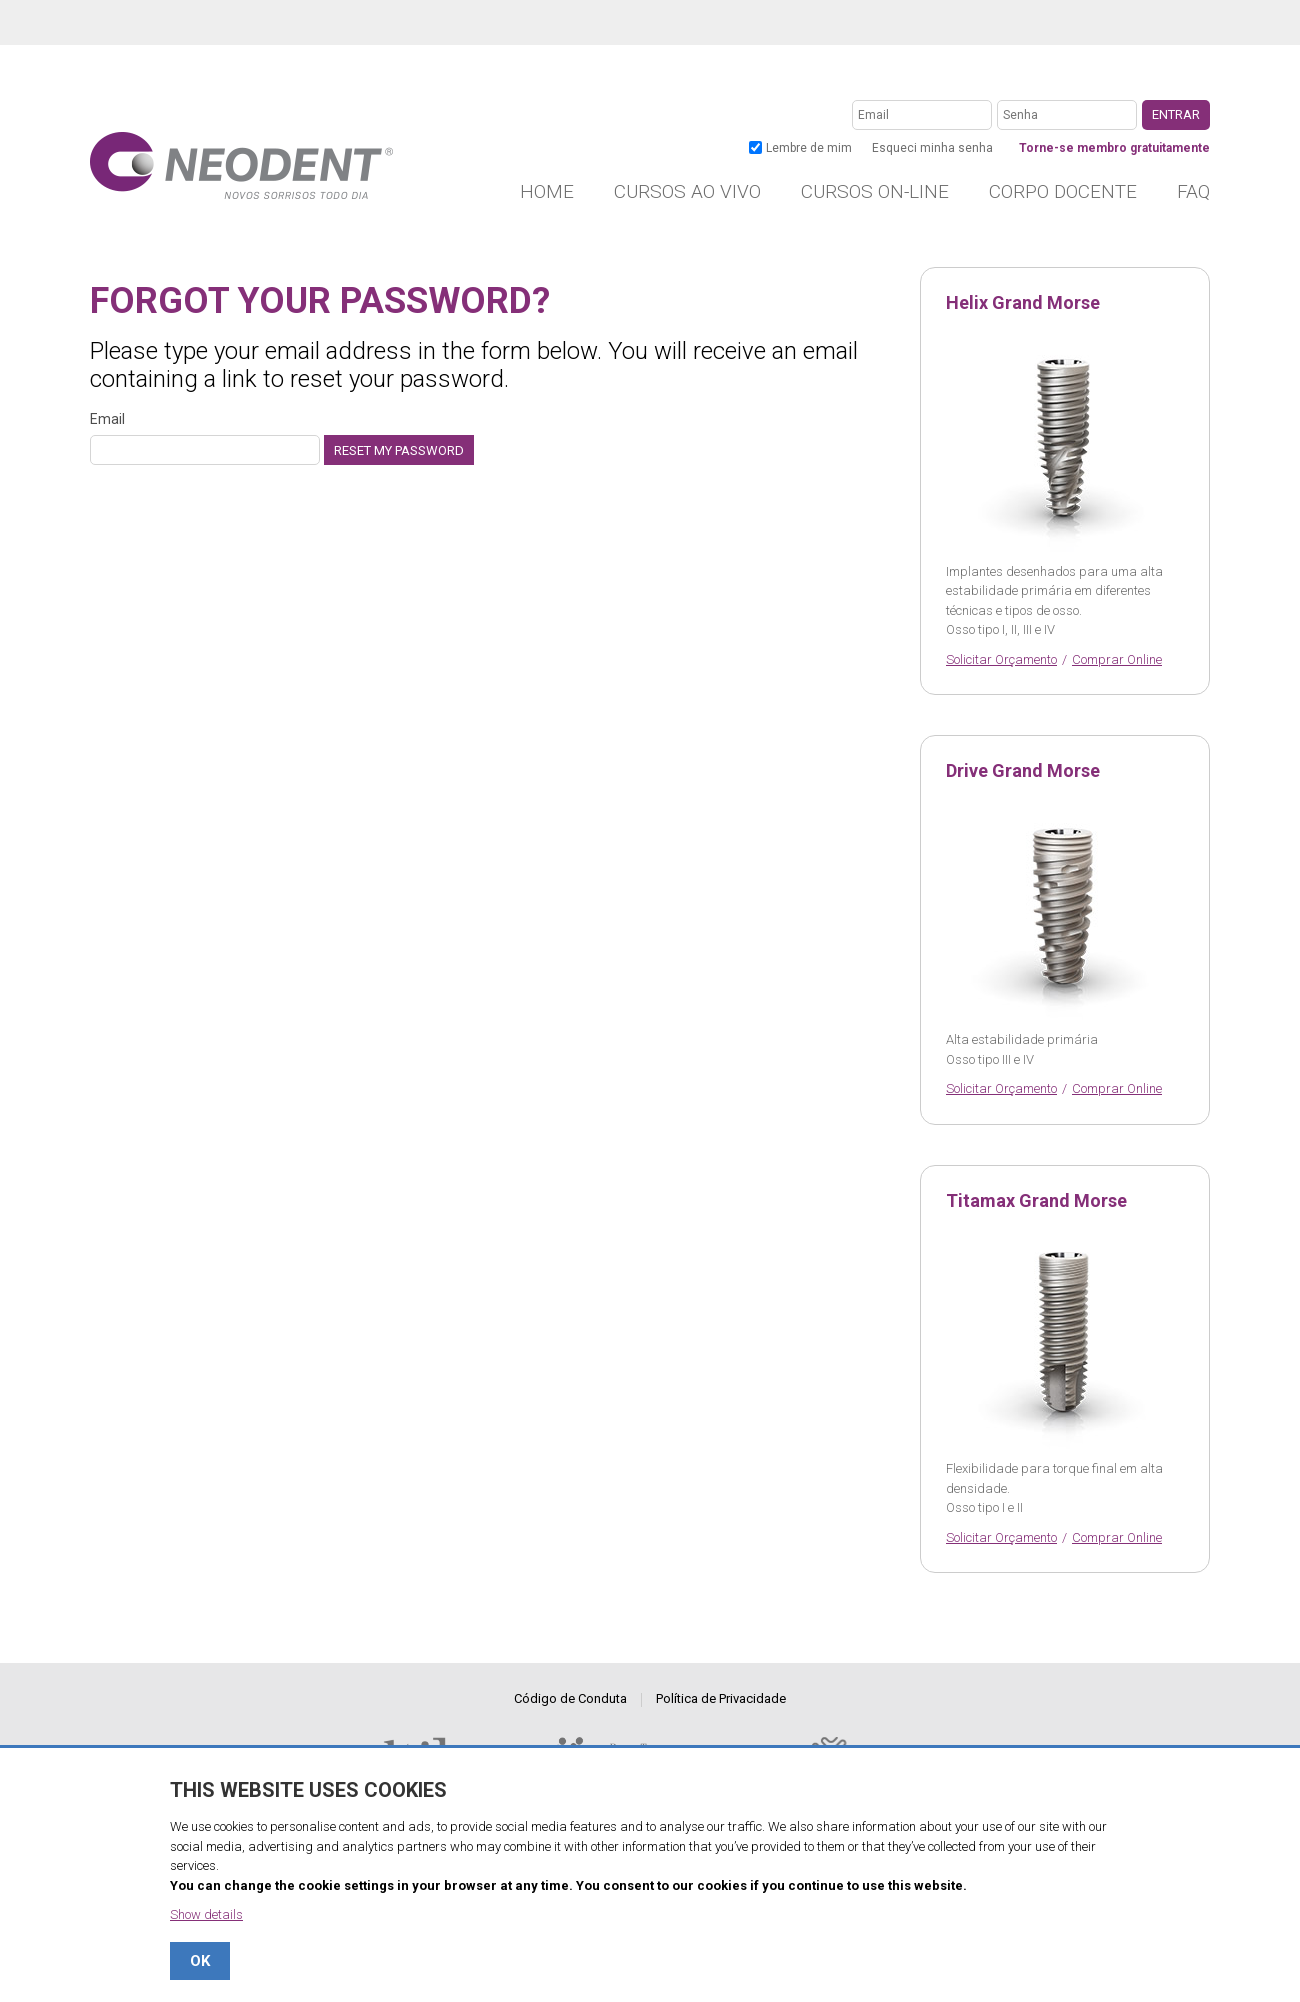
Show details (206, 1914)
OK (200, 1961)
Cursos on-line (875, 191)
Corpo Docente (1063, 191)
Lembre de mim (809, 148)
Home (547, 191)
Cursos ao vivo (687, 191)
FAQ (1193, 191)
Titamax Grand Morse (1036, 1201)
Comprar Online (1117, 659)
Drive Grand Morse (1023, 771)
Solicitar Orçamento (1001, 659)
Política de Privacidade (721, 1698)
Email (205, 438)
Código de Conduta (570, 1698)
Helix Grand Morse (1023, 303)
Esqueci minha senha (932, 148)
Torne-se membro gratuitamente (1114, 148)
